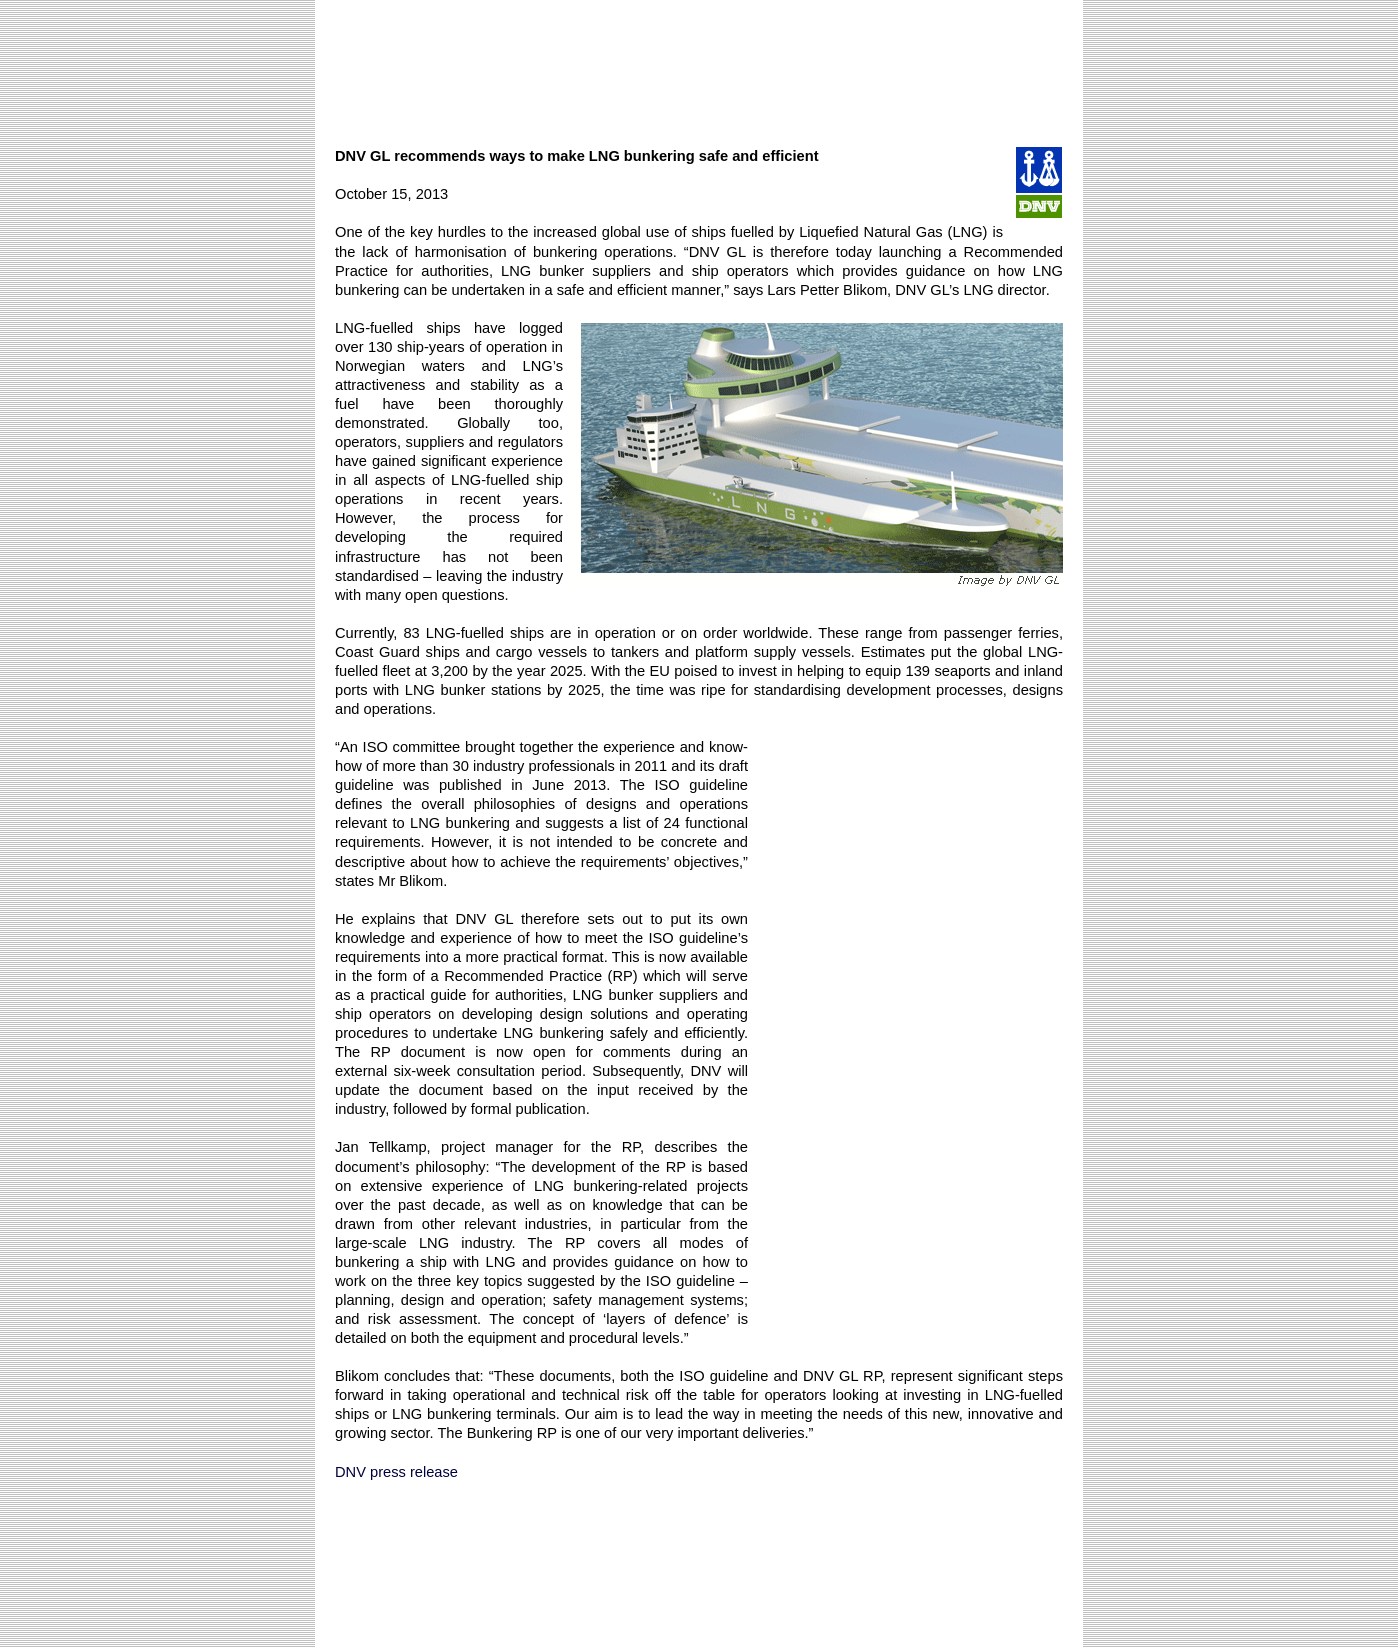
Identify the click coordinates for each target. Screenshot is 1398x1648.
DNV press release (396, 1472)
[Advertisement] (699, 64)
